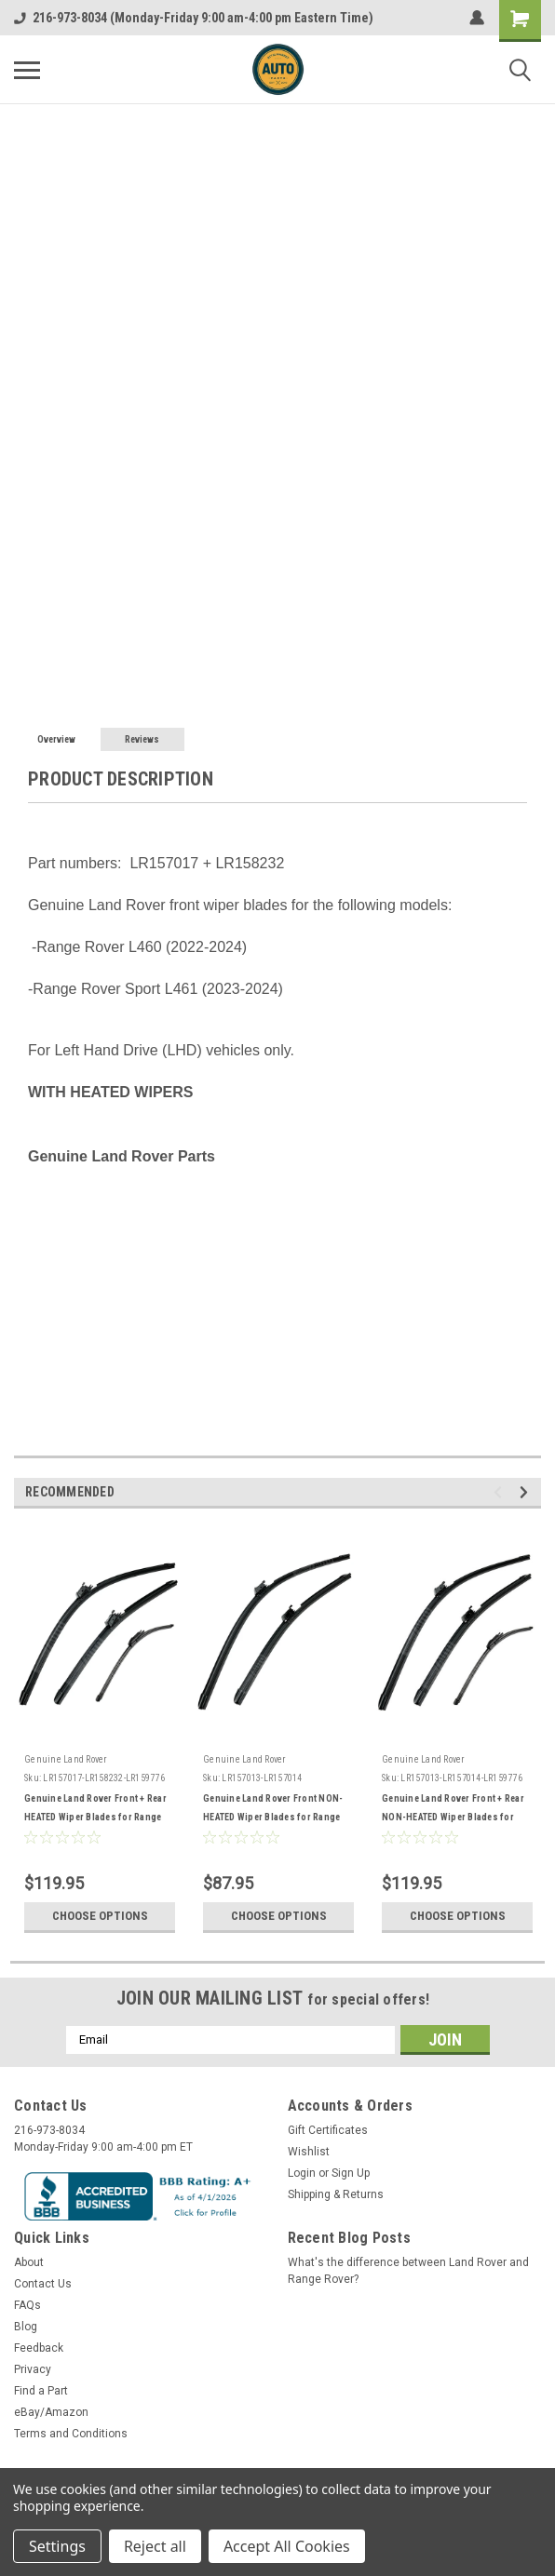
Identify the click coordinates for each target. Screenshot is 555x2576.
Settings (57, 2546)
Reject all (155, 2546)
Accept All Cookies (286, 2546)
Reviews (142, 739)
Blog (25, 2326)
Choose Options (99, 1916)
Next (527, 1492)
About (29, 2262)
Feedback (38, 2348)
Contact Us (43, 2283)
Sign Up (351, 2173)
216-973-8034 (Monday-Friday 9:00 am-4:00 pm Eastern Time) (193, 17)
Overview (56, 739)
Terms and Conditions (71, 2433)
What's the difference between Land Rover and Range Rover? (408, 2271)
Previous (501, 1492)
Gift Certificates (328, 2130)
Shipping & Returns (336, 2194)
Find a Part (41, 2390)
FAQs (27, 2305)
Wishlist (309, 2151)
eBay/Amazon (51, 2412)
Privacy (32, 2369)
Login (302, 2173)
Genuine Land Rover (65, 1759)
